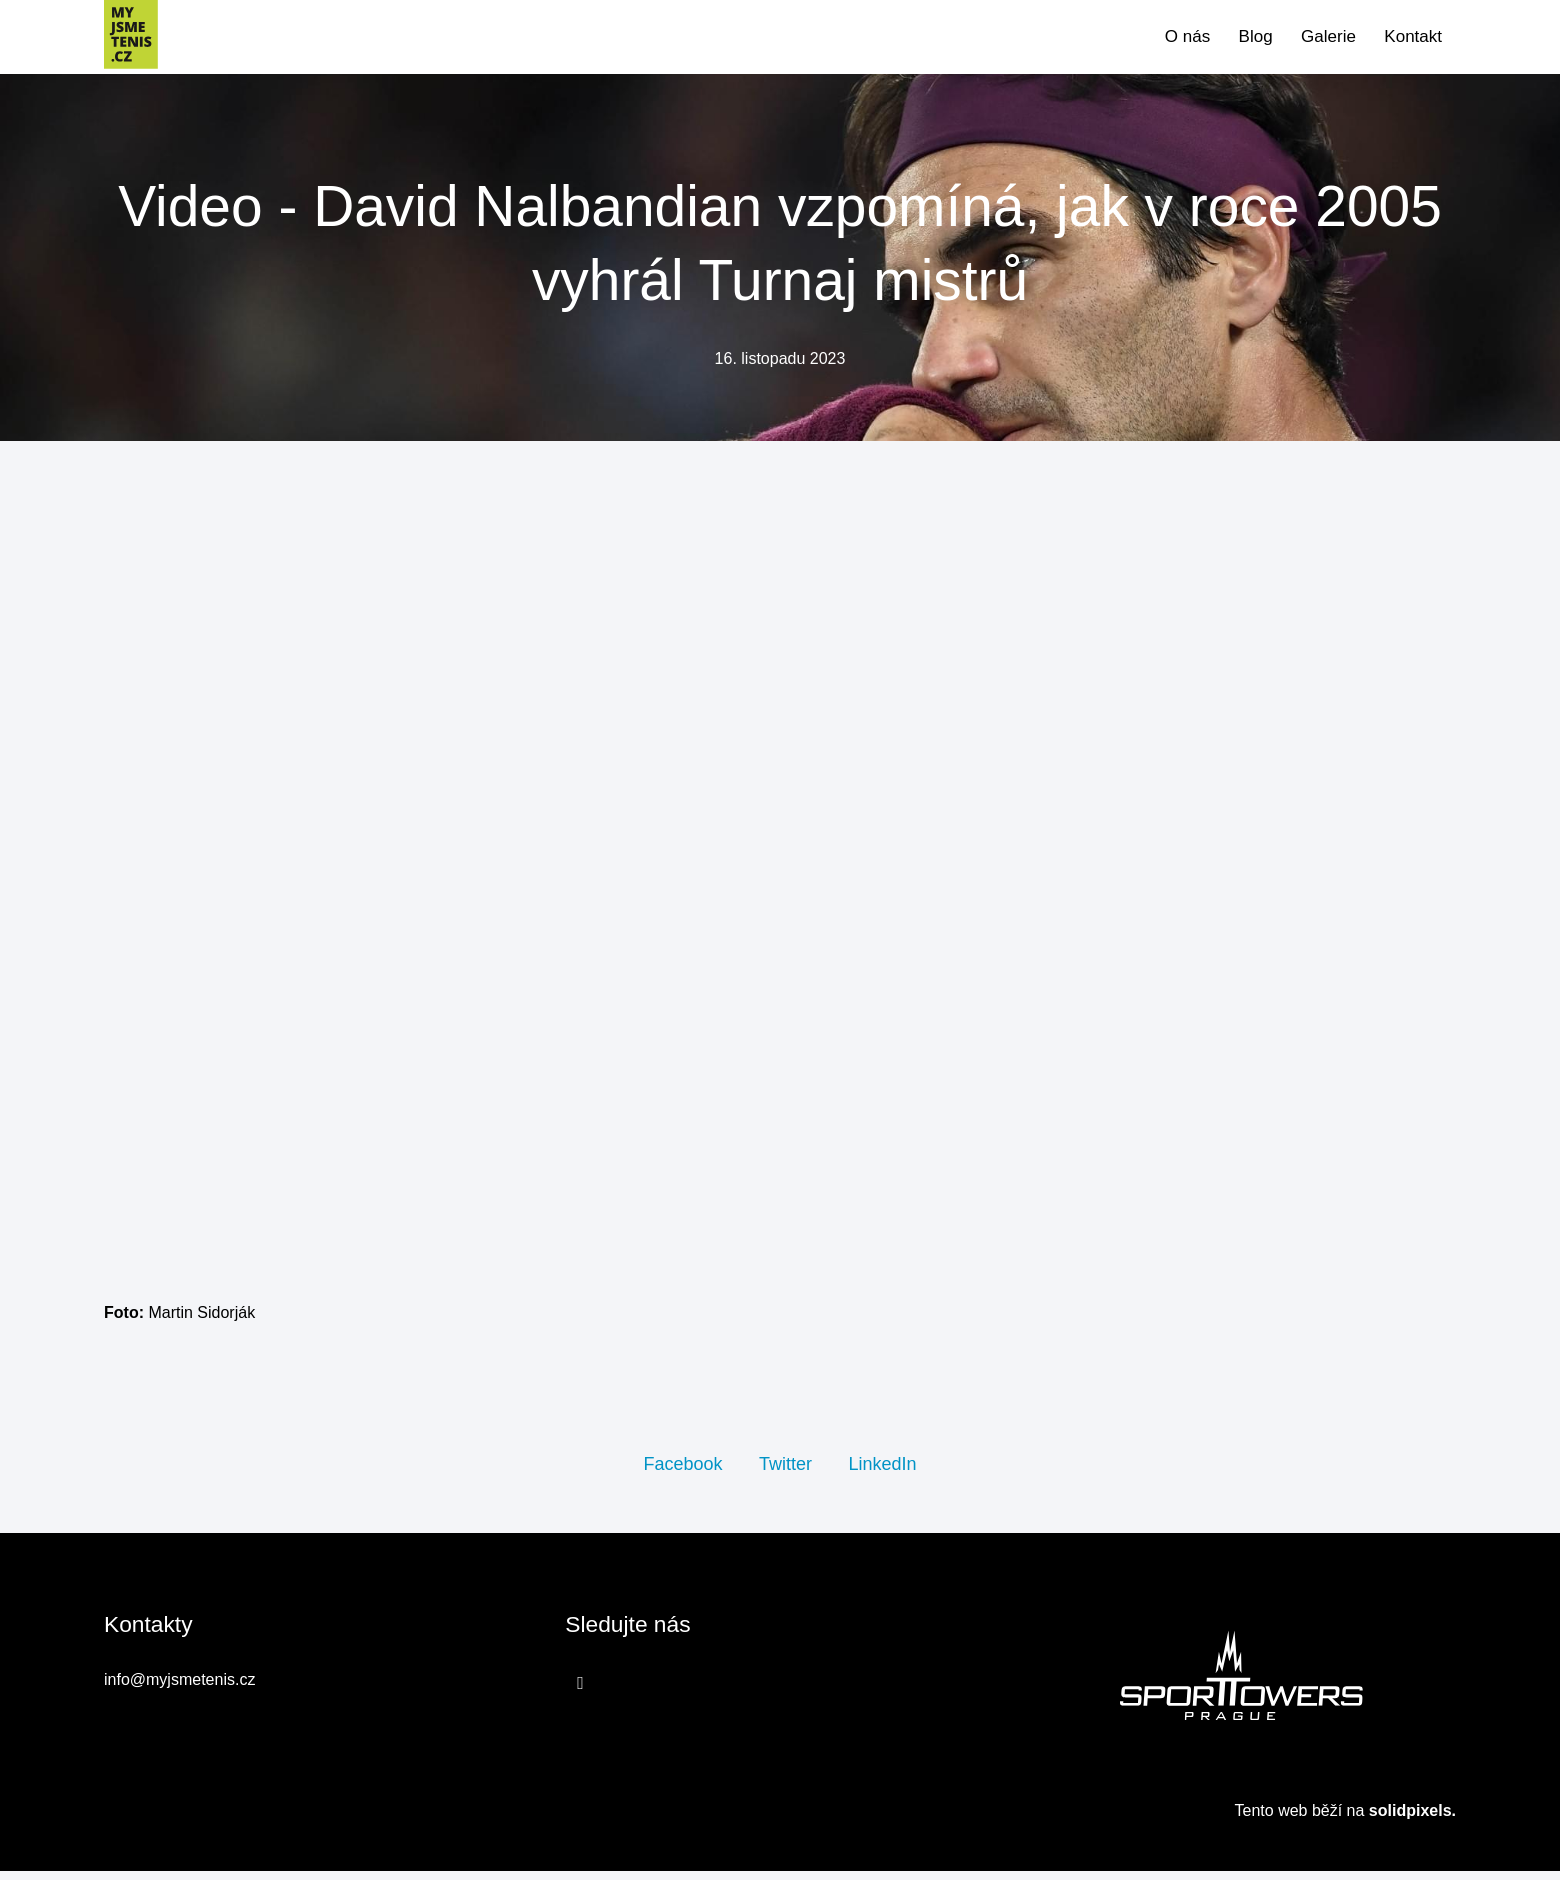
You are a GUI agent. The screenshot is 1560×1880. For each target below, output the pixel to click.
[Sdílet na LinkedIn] (882, 1471)
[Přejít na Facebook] (580, 1692)
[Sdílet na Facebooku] (682, 1471)
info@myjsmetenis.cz (179, 1689)
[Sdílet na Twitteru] (785, 1471)
